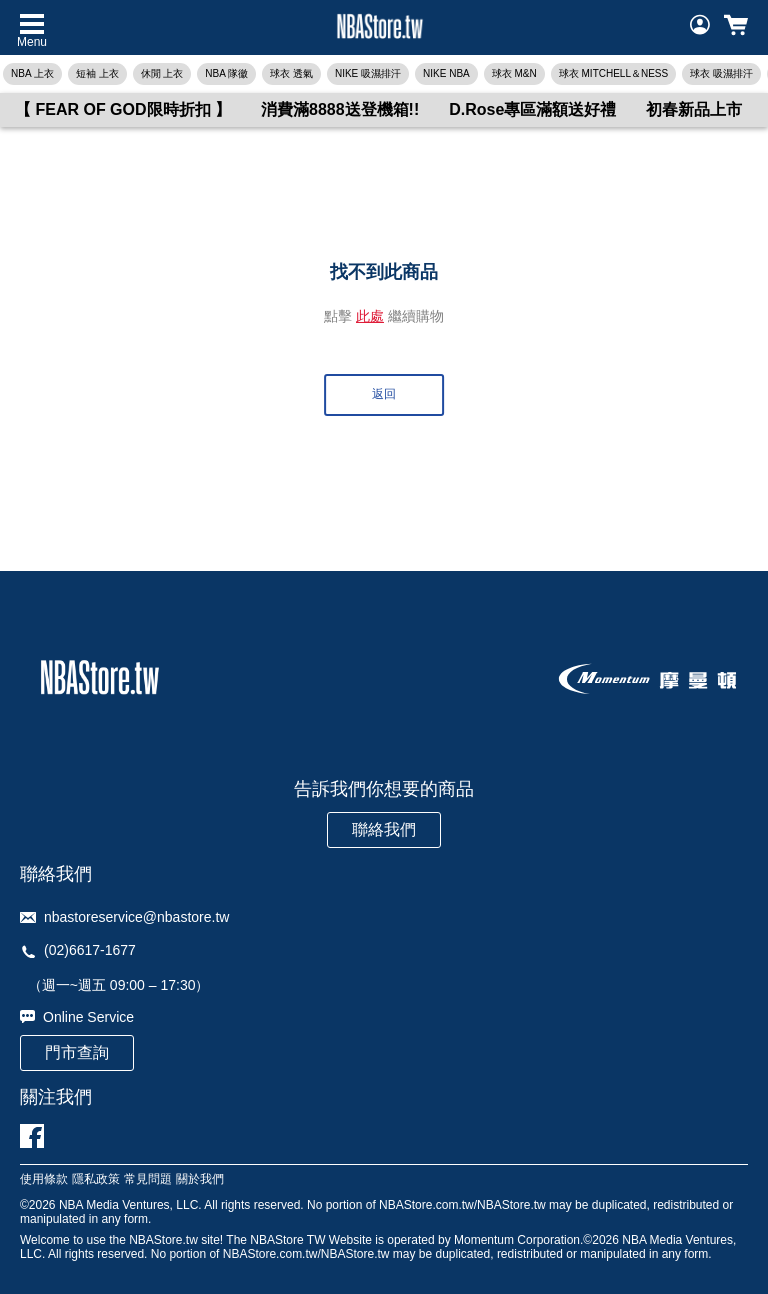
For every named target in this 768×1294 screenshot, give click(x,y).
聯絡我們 (384, 829)
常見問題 (148, 1179)
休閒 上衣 (162, 73)
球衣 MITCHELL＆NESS (613, 73)
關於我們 (200, 1179)
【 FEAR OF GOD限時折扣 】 (123, 109)
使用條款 (44, 1179)
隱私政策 (96, 1179)
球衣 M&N (514, 73)
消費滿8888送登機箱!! (340, 109)
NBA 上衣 (32, 73)
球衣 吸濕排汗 (721, 73)
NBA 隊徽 (226, 73)
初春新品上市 (694, 109)
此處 (370, 316)
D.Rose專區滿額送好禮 (532, 109)
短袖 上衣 (97, 73)
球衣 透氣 (291, 73)
